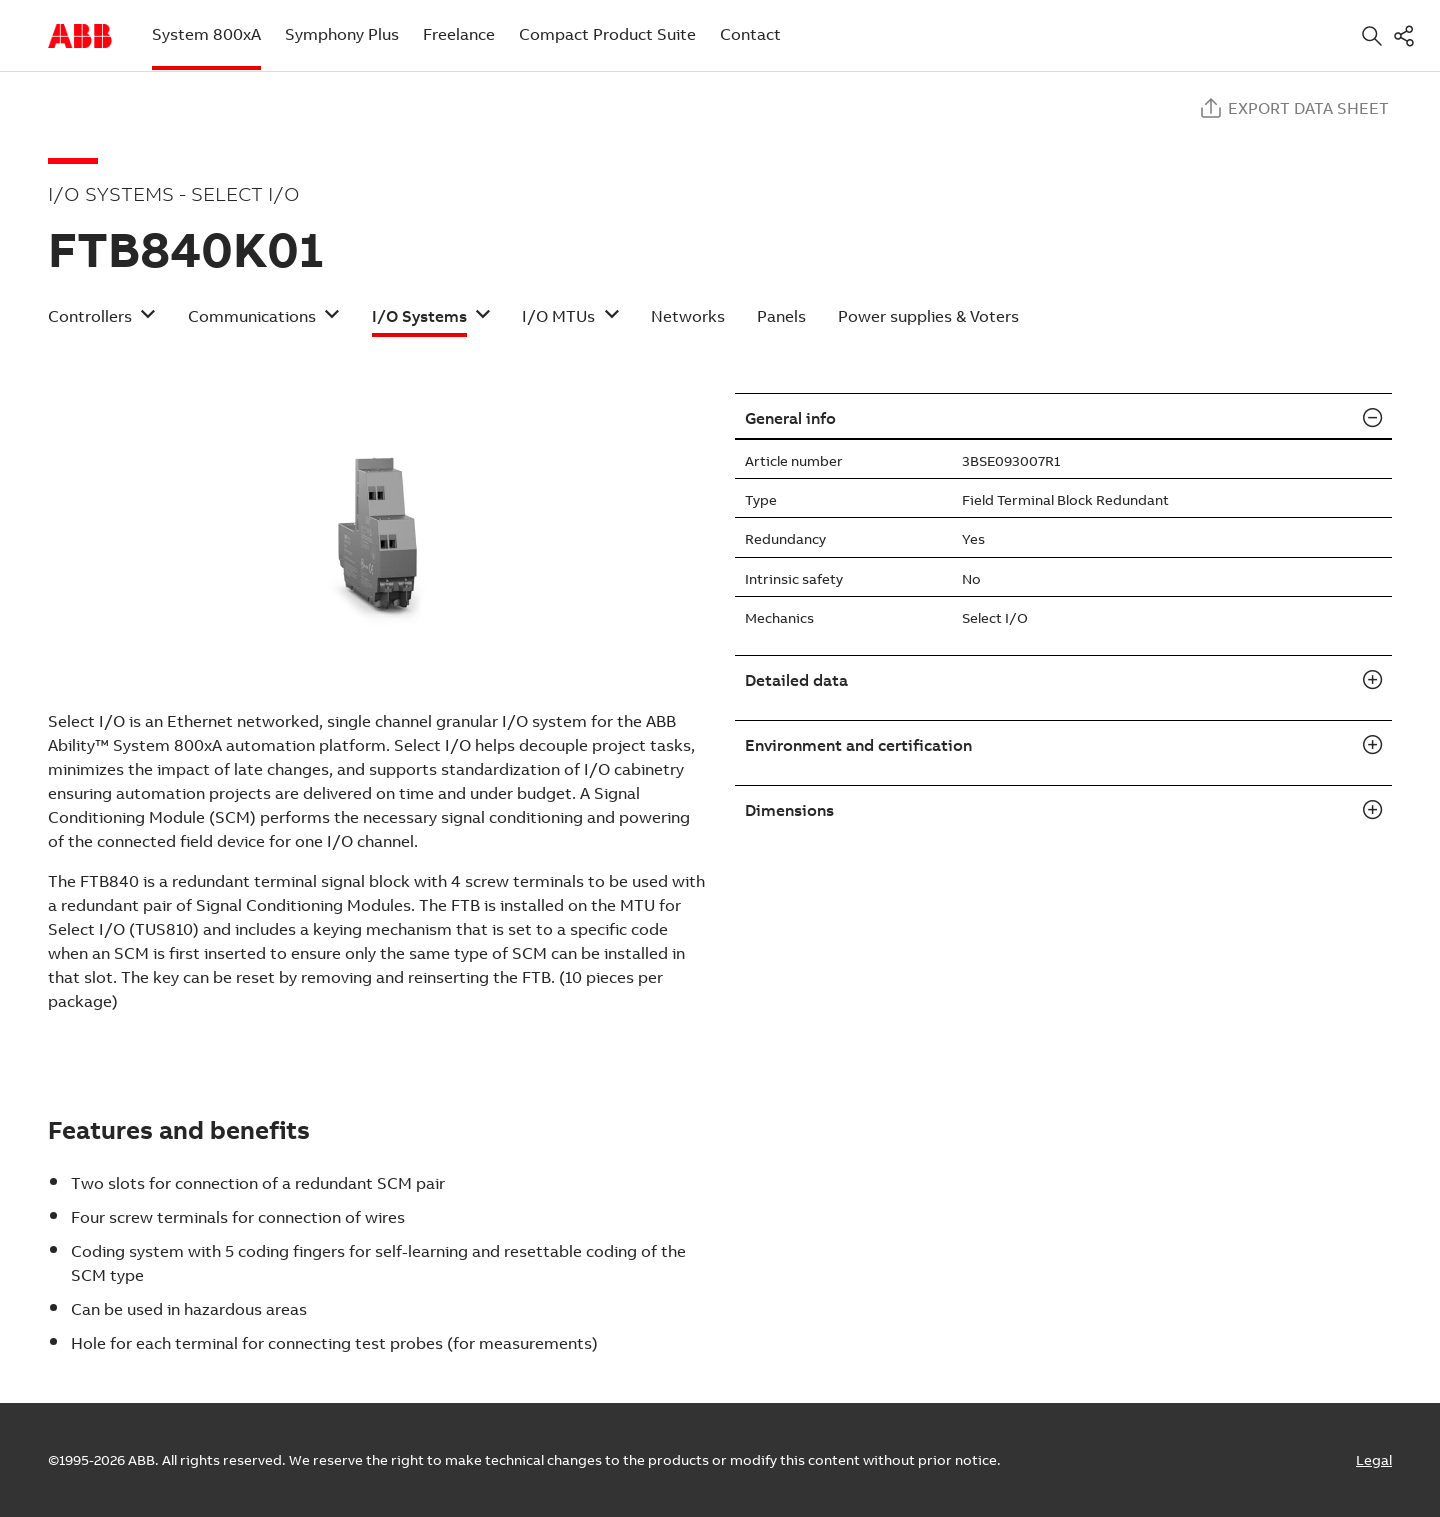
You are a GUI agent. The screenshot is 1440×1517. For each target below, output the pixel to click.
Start (80, 36)
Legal (1374, 1460)
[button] (102, 322)
